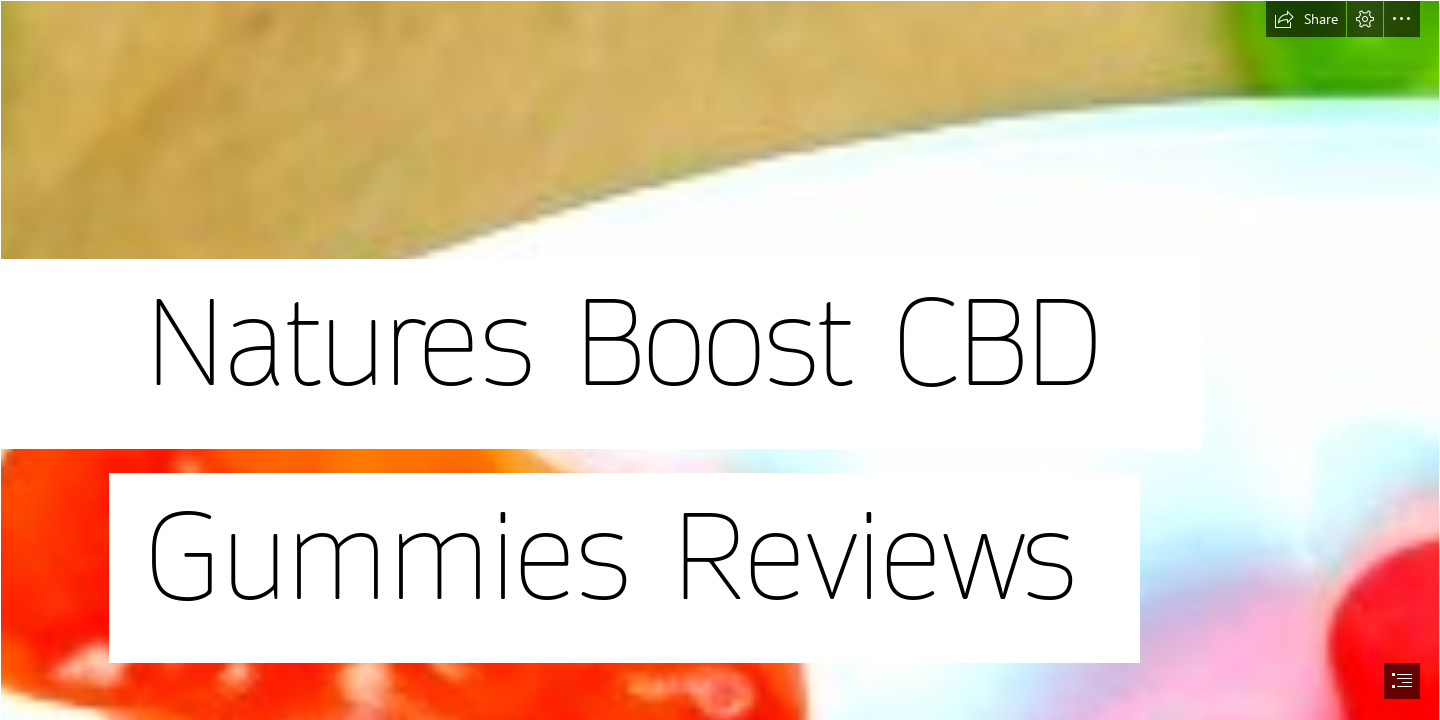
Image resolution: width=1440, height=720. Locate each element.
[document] (720, 360)
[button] (1306, 19)
